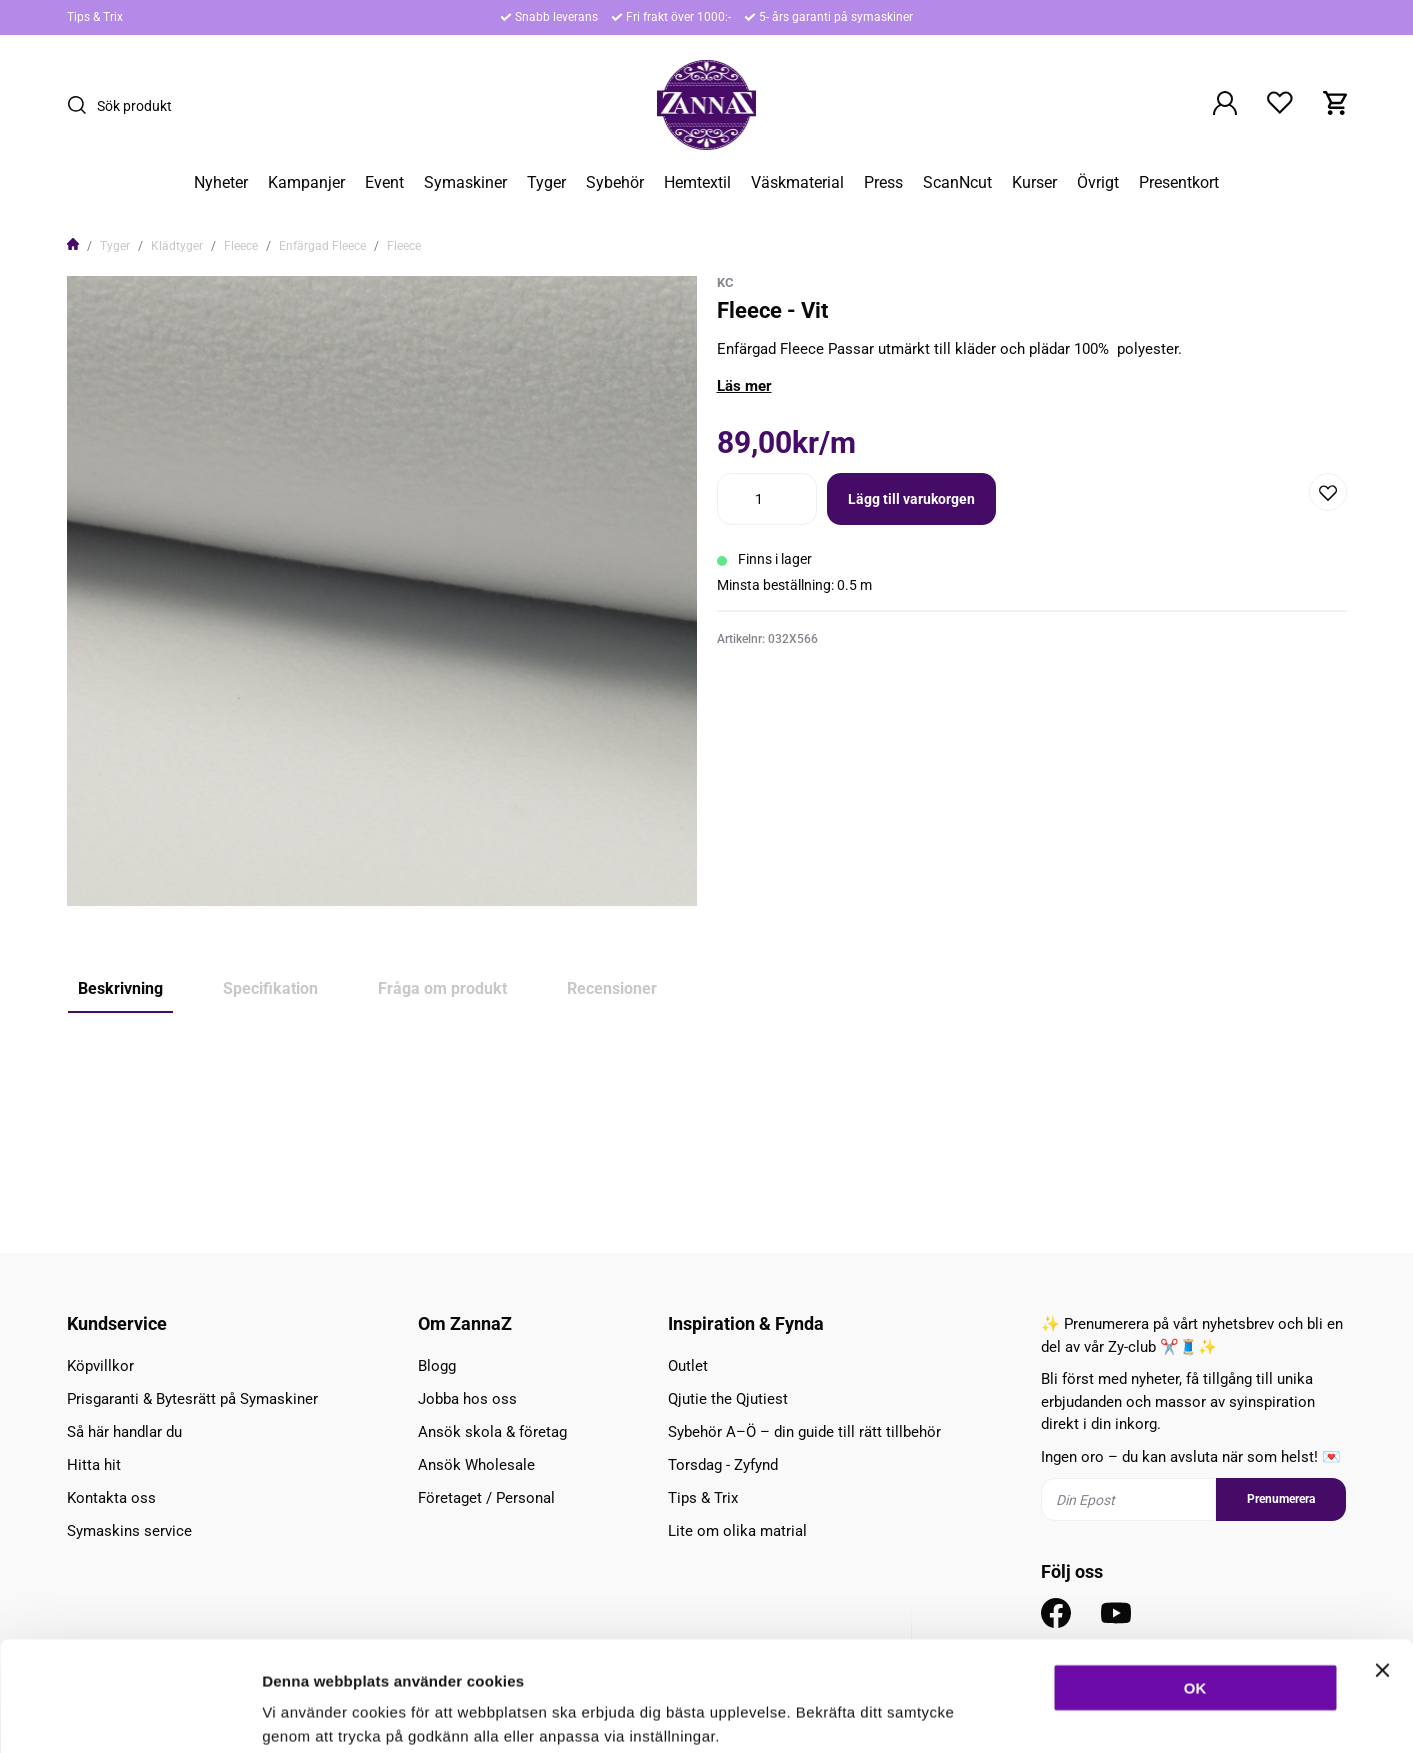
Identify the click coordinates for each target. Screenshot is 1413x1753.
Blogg (437, 1366)
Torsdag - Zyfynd (723, 1465)
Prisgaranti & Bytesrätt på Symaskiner (192, 1399)
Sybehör (615, 183)
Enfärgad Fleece (322, 246)
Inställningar (1087, 1713)
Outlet (688, 1366)
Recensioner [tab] (612, 988)
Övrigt (1098, 183)
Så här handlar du (124, 1432)
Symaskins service (129, 1531)
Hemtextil (697, 183)
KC (725, 282)
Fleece (241, 246)
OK (1195, 1584)
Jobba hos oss (467, 1399)
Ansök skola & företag (492, 1432)
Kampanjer (306, 183)
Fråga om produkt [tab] (442, 988)
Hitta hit (94, 1465)
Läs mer (744, 386)
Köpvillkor (100, 1366)
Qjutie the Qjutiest (728, 1399)
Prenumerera (1281, 1499)
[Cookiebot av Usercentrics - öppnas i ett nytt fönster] (129, 1714)
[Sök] (82, 105)
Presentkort (1179, 183)
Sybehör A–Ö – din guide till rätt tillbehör (804, 1432)
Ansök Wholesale (476, 1465)
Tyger (546, 183)
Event (384, 183)
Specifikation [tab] (270, 988)
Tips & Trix (95, 17)
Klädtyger (177, 246)
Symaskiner (465, 183)
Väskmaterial (797, 183)
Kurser (1034, 183)
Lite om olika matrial (737, 1531)
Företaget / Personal (486, 1498)
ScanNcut (957, 183)
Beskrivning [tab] (120, 988)
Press (883, 183)
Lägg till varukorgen (911, 499)
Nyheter (221, 183)
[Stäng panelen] (1382, 1567)
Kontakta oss (111, 1498)
